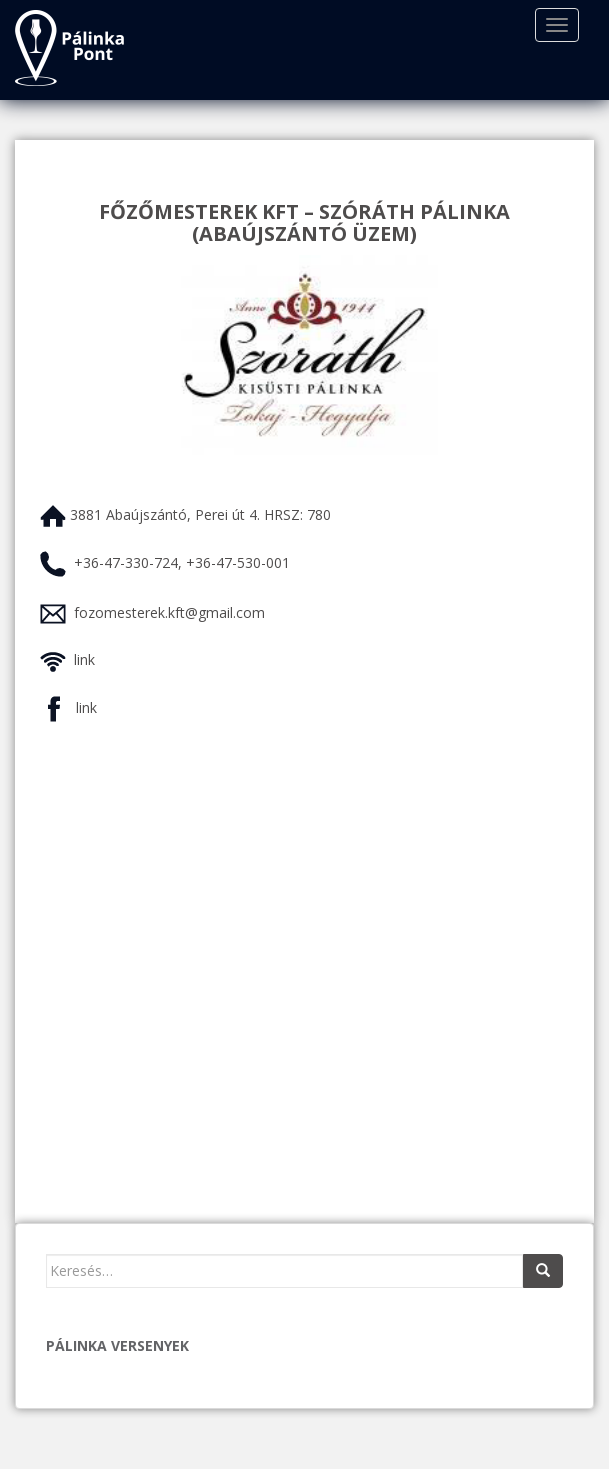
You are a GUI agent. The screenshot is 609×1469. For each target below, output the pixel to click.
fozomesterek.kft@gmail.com (169, 612)
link (84, 659)
